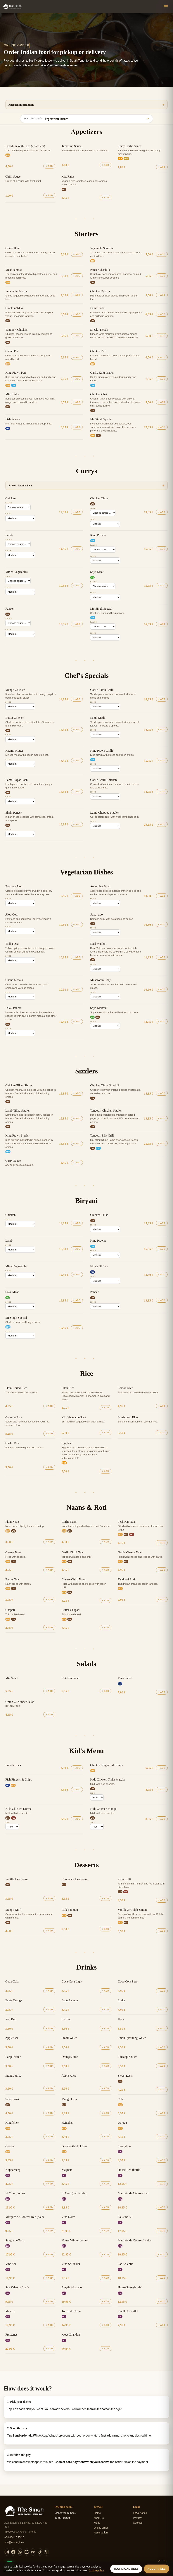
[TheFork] (46, 2552)
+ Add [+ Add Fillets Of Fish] (161, 1274)
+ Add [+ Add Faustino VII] (161, 2231)
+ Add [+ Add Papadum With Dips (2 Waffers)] (49, 166)
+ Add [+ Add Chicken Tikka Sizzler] (76, 1093)
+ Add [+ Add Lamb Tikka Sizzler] (76, 1118)
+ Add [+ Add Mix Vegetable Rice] (105, 1433)
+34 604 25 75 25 (14, 2537)
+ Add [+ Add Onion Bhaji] (76, 254)
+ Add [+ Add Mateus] (49, 2325)
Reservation (101, 2533)
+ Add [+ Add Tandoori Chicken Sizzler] (161, 1118)
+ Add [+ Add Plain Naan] (49, 1542)
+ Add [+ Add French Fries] (76, 1768)
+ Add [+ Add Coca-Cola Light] (105, 1991)
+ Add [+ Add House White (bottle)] (105, 2254)
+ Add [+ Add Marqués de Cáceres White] (161, 2254)
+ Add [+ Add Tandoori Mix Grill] (161, 1143)
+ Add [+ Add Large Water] (49, 2066)
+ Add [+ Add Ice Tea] (105, 2028)
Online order (101, 2528)
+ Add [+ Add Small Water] (105, 2047)
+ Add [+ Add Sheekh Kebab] (161, 336)
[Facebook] (13, 2552)
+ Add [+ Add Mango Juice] (49, 2088)
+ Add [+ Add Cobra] (161, 2113)
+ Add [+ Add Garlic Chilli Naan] (105, 1570)
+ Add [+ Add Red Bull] (49, 2028)
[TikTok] (40, 2552)
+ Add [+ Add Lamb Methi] (161, 729)
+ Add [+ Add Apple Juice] (105, 2088)
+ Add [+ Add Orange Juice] (105, 2066)
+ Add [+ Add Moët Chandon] (105, 2349)
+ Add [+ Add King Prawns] (161, 549)
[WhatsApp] (20, 2552)
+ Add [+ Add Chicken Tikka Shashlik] (161, 1093)
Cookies (137, 2523)
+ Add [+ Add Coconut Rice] (49, 1433)
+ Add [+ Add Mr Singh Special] (76, 1328)
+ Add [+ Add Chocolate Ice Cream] (105, 1898)
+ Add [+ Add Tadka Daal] (76, 957)
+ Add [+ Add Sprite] (161, 2009)
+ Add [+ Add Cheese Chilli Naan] (105, 1600)
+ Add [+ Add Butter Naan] (49, 1599)
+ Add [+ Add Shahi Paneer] (76, 824)
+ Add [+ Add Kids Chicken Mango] (161, 1819)
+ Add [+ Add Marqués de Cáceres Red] (161, 2207)
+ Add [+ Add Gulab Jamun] (105, 1929)
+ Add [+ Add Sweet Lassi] (161, 2089)
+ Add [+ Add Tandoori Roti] (161, 1599)
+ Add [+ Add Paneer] (76, 624)
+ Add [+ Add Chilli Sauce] (49, 195)
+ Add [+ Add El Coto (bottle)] (49, 2207)
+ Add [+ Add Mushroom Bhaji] (161, 989)
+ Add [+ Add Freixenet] (49, 2348)
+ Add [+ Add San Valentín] (161, 2278)
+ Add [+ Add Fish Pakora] (76, 427)
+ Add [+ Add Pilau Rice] (105, 1408)
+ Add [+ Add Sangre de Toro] (49, 2254)
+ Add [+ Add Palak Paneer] (76, 1021)
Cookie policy (96, 2570)
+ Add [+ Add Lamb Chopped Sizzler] (161, 824)
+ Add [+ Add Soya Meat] (161, 585)
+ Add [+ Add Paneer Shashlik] (161, 276)
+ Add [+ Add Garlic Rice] (49, 1467)
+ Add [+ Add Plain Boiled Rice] (49, 1406)
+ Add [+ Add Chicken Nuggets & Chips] (161, 1768)
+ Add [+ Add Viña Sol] (49, 2278)
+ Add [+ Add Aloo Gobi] (76, 924)
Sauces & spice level (20, 485)
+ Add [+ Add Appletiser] (49, 2047)
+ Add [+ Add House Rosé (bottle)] (161, 2301)
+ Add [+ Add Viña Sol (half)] (105, 2278)
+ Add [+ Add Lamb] (76, 549)
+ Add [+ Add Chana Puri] (76, 357)
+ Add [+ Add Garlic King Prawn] (161, 379)
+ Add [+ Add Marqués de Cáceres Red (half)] (49, 2231)
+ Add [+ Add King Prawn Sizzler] (76, 1143)
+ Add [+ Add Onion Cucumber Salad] (49, 1714)
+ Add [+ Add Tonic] (161, 2028)
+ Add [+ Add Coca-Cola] (49, 1991)
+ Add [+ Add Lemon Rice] (161, 1406)
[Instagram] (6, 2552)
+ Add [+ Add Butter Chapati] (105, 1627)
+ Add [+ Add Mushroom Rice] (161, 1433)
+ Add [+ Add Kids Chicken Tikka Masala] (161, 1789)
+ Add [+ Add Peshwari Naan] (161, 1543)
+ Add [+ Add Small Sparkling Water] (161, 2047)
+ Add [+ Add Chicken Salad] (105, 1691)
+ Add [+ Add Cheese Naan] (49, 1570)
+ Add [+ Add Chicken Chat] (161, 402)
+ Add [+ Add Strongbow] (161, 2160)
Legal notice (140, 2513)
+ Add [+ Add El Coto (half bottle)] (105, 2207)
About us (99, 2518)
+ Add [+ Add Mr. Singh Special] (161, 427)
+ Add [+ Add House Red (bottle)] (161, 2184)
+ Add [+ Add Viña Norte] (105, 2231)
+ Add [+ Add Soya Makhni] (161, 1021)
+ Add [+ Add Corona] (49, 2160)
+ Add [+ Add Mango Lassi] (105, 2113)
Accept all (157, 2568)
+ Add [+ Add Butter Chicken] (76, 729)
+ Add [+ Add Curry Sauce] (76, 1162)
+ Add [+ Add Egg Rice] (105, 1471)
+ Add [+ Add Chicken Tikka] (76, 314)
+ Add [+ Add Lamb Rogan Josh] (76, 791)
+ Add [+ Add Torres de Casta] (105, 2325)
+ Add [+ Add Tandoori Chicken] (76, 336)
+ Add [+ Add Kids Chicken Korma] (76, 1819)
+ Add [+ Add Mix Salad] (49, 1691)
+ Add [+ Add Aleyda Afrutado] (105, 2301)
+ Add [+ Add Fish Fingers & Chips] (76, 1789)
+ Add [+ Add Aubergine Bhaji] (161, 896)
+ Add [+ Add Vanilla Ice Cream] (49, 1898)
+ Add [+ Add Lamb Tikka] (161, 314)
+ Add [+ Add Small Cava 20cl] (161, 2325)
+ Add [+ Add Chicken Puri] (161, 357)
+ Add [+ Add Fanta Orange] (49, 2009)
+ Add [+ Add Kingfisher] (49, 2136)
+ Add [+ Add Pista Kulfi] (161, 1900)
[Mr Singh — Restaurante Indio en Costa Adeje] (12, 7)
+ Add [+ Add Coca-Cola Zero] (161, 1991)
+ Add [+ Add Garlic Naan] (105, 1542)
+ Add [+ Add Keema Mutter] (76, 760)
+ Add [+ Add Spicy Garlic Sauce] (161, 167)
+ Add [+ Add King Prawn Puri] (76, 379)
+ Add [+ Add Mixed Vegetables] (76, 585)
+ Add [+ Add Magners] (105, 2184)
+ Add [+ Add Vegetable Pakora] (76, 295)
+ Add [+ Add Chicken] (76, 512)
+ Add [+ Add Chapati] (49, 1627)
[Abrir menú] (166, 7)
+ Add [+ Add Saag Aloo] (161, 924)
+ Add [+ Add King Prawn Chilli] (161, 760)
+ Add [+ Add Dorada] (161, 2136)
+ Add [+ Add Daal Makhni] (161, 957)
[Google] (26, 2552)
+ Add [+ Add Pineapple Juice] (161, 2066)
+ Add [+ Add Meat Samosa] (76, 276)
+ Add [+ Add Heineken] (105, 2136)
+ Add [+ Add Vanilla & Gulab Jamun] (161, 1931)
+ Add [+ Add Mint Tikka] (76, 402)
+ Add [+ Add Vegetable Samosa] (161, 254)
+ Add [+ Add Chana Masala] (76, 989)
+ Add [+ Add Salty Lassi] (49, 2113)
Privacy (137, 2518)
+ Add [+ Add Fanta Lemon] (105, 2009)
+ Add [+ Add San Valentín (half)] (49, 2301)
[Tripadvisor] (33, 2552)
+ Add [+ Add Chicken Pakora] (161, 295)
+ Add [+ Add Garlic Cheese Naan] (161, 1570)
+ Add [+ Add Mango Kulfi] (49, 1931)
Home (97, 2513)
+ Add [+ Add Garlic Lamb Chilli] (161, 699)
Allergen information (21, 104)
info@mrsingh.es (14, 2542)
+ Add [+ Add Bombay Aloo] (76, 896)
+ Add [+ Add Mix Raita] (105, 197)
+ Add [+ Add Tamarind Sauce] (105, 165)
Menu (97, 2523)
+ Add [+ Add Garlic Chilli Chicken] (161, 791)
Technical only (126, 2568)
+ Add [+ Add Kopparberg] (49, 2184)
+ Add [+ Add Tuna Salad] (161, 1692)
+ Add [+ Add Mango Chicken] (76, 699)
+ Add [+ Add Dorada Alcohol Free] (105, 2160)
